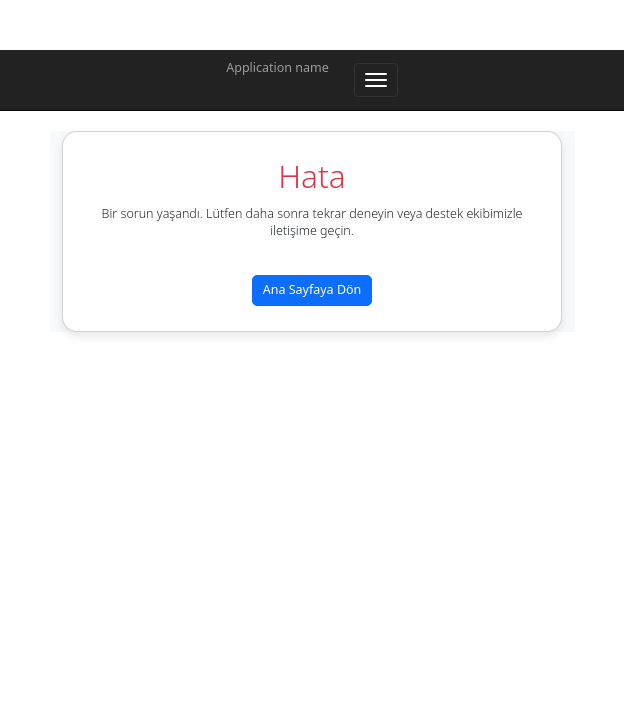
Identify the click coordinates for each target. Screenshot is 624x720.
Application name (277, 67)
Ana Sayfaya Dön (312, 289)
